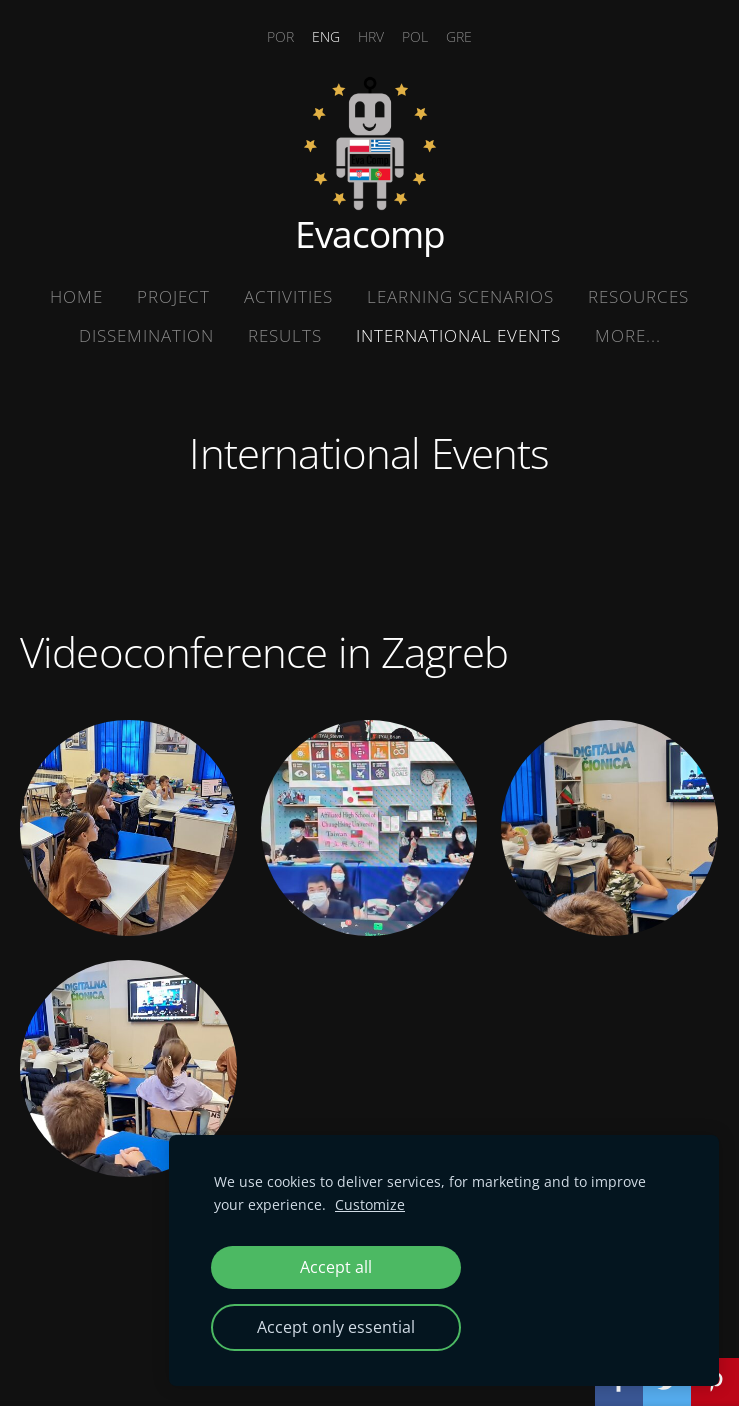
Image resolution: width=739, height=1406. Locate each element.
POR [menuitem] (280, 36)
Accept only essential (336, 1327)
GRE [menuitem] (459, 36)
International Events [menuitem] (458, 335)
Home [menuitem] (76, 296)
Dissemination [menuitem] (146, 335)
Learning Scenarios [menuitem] (460, 296)
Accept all (336, 1267)
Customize (370, 1204)
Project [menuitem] (173, 296)
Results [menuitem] (285, 335)
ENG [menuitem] (326, 36)
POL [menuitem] (415, 36)
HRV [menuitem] (371, 36)
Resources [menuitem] (638, 296)
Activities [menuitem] (288, 296)
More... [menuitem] (628, 335)
